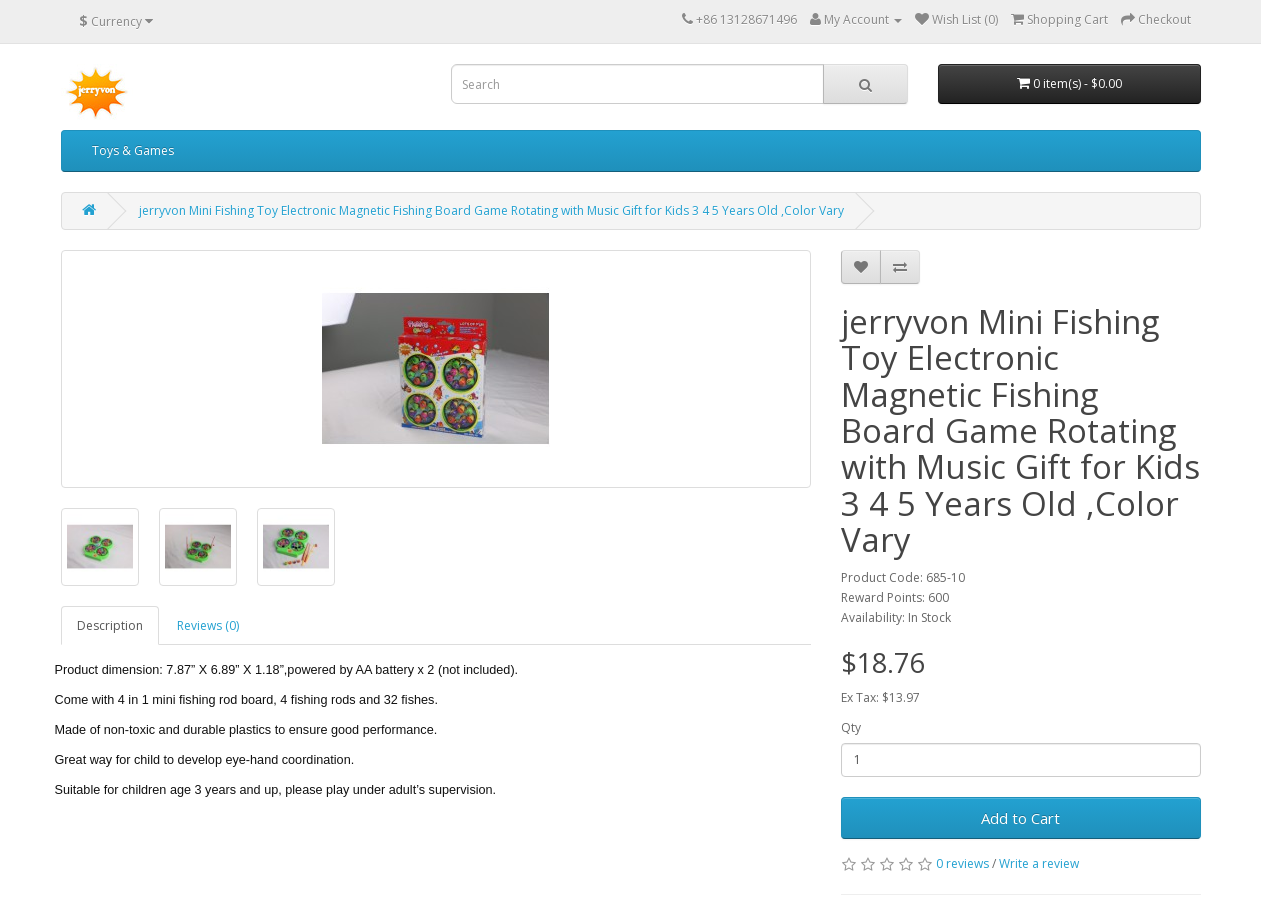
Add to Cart (1020, 818)
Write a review (1039, 863)
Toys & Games (133, 150)
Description (110, 625)
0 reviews (962, 863)
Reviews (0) (208, 625)
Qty (851, 727)
